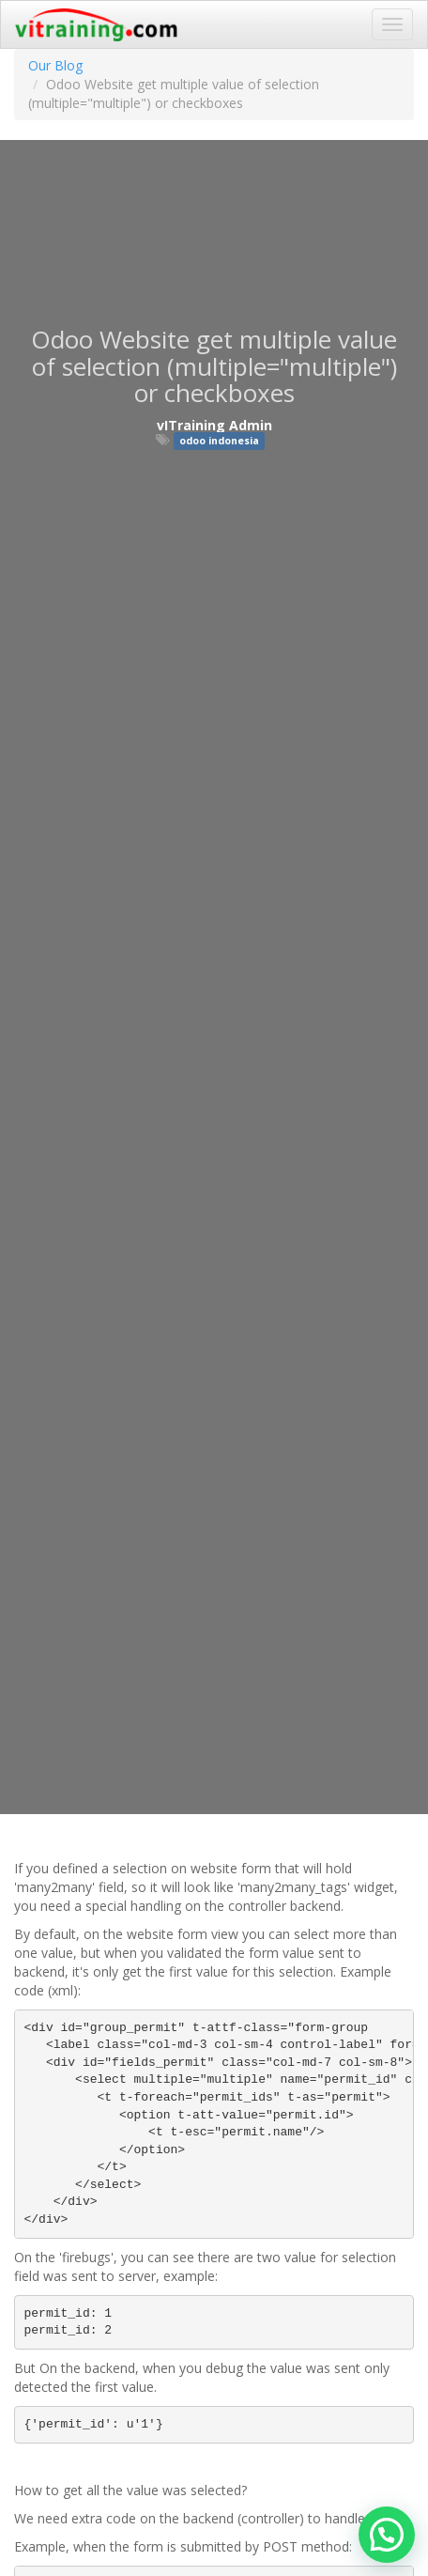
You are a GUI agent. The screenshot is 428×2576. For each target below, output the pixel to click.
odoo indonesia (219, 440)
